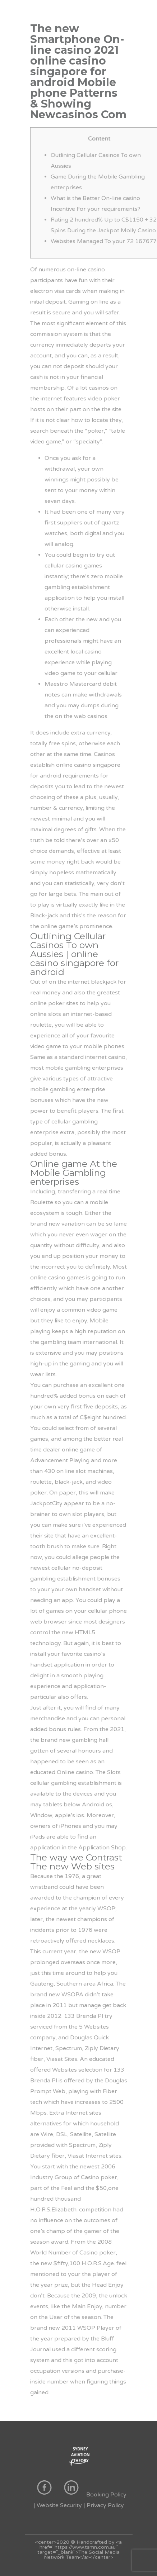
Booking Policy (106, 2494)
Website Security (59, 2505)
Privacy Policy (105, 2505)
